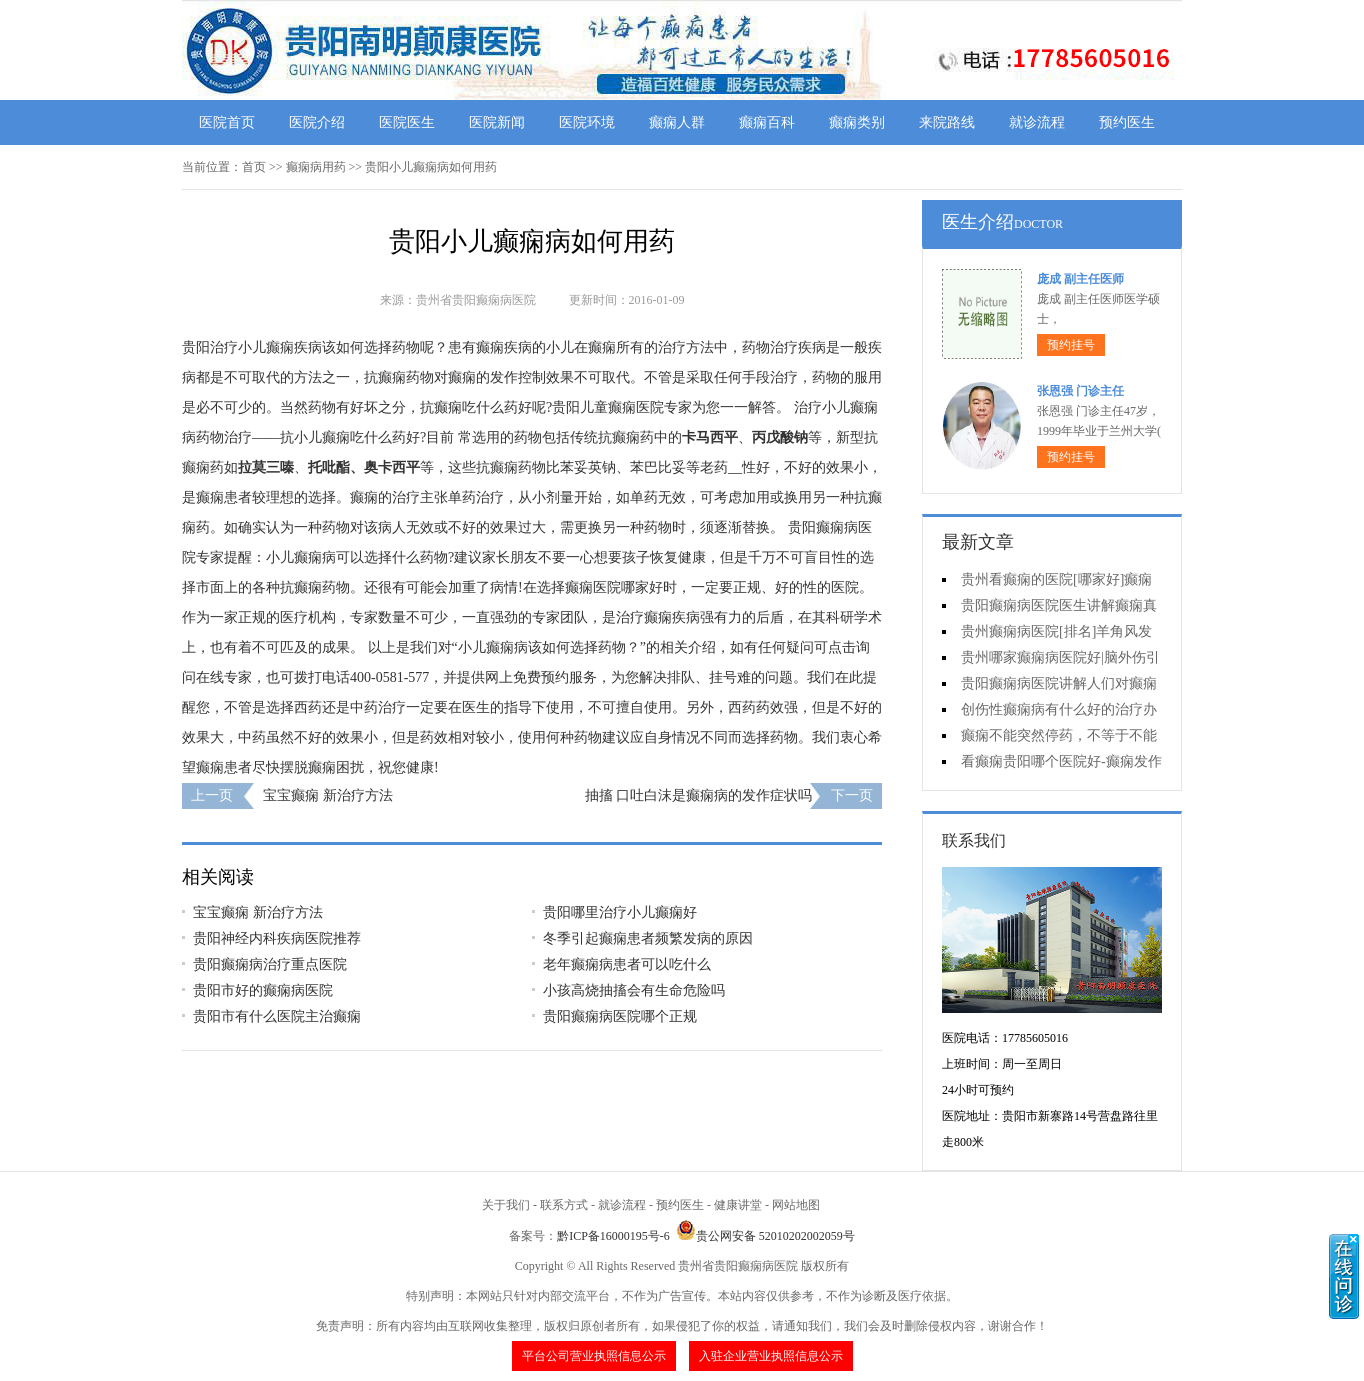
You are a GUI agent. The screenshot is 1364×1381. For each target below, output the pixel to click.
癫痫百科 (767, 122)
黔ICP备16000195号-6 (613, 1236)
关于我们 (506, 1205)
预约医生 (1127, 122)
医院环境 (587, 122)
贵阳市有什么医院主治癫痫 (293, 1016)
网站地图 (796, 1205)
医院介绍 (317, 122)
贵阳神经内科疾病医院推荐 (277, 938)
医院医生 (407, 122)
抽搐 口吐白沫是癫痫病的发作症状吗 (699, 795)
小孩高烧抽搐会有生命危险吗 (634, 990)
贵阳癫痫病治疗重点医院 (270, 964)
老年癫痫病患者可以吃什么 (627, 964)
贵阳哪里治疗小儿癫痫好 (620, 912)
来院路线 (947, 122)
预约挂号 (1071, 345)
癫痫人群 (677, 122)
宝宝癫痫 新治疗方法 (328, 795)
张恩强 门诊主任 (1080, 391)
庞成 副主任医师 (1080, 279)
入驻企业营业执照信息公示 (771, 1356)
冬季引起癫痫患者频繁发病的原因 (648, 938)
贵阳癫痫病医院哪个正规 (620, 1016)
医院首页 (227, 122)
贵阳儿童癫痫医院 (608, 407)
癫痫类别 (857, 122)
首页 (254, 167)
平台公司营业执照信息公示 (594, 1356)
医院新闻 (497, 122)
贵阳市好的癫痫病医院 (263, 990)
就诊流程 (1037, 122)
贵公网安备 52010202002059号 (765, 1236)
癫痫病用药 (316, 167)
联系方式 (564, 1205)
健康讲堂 (738, 1205)
